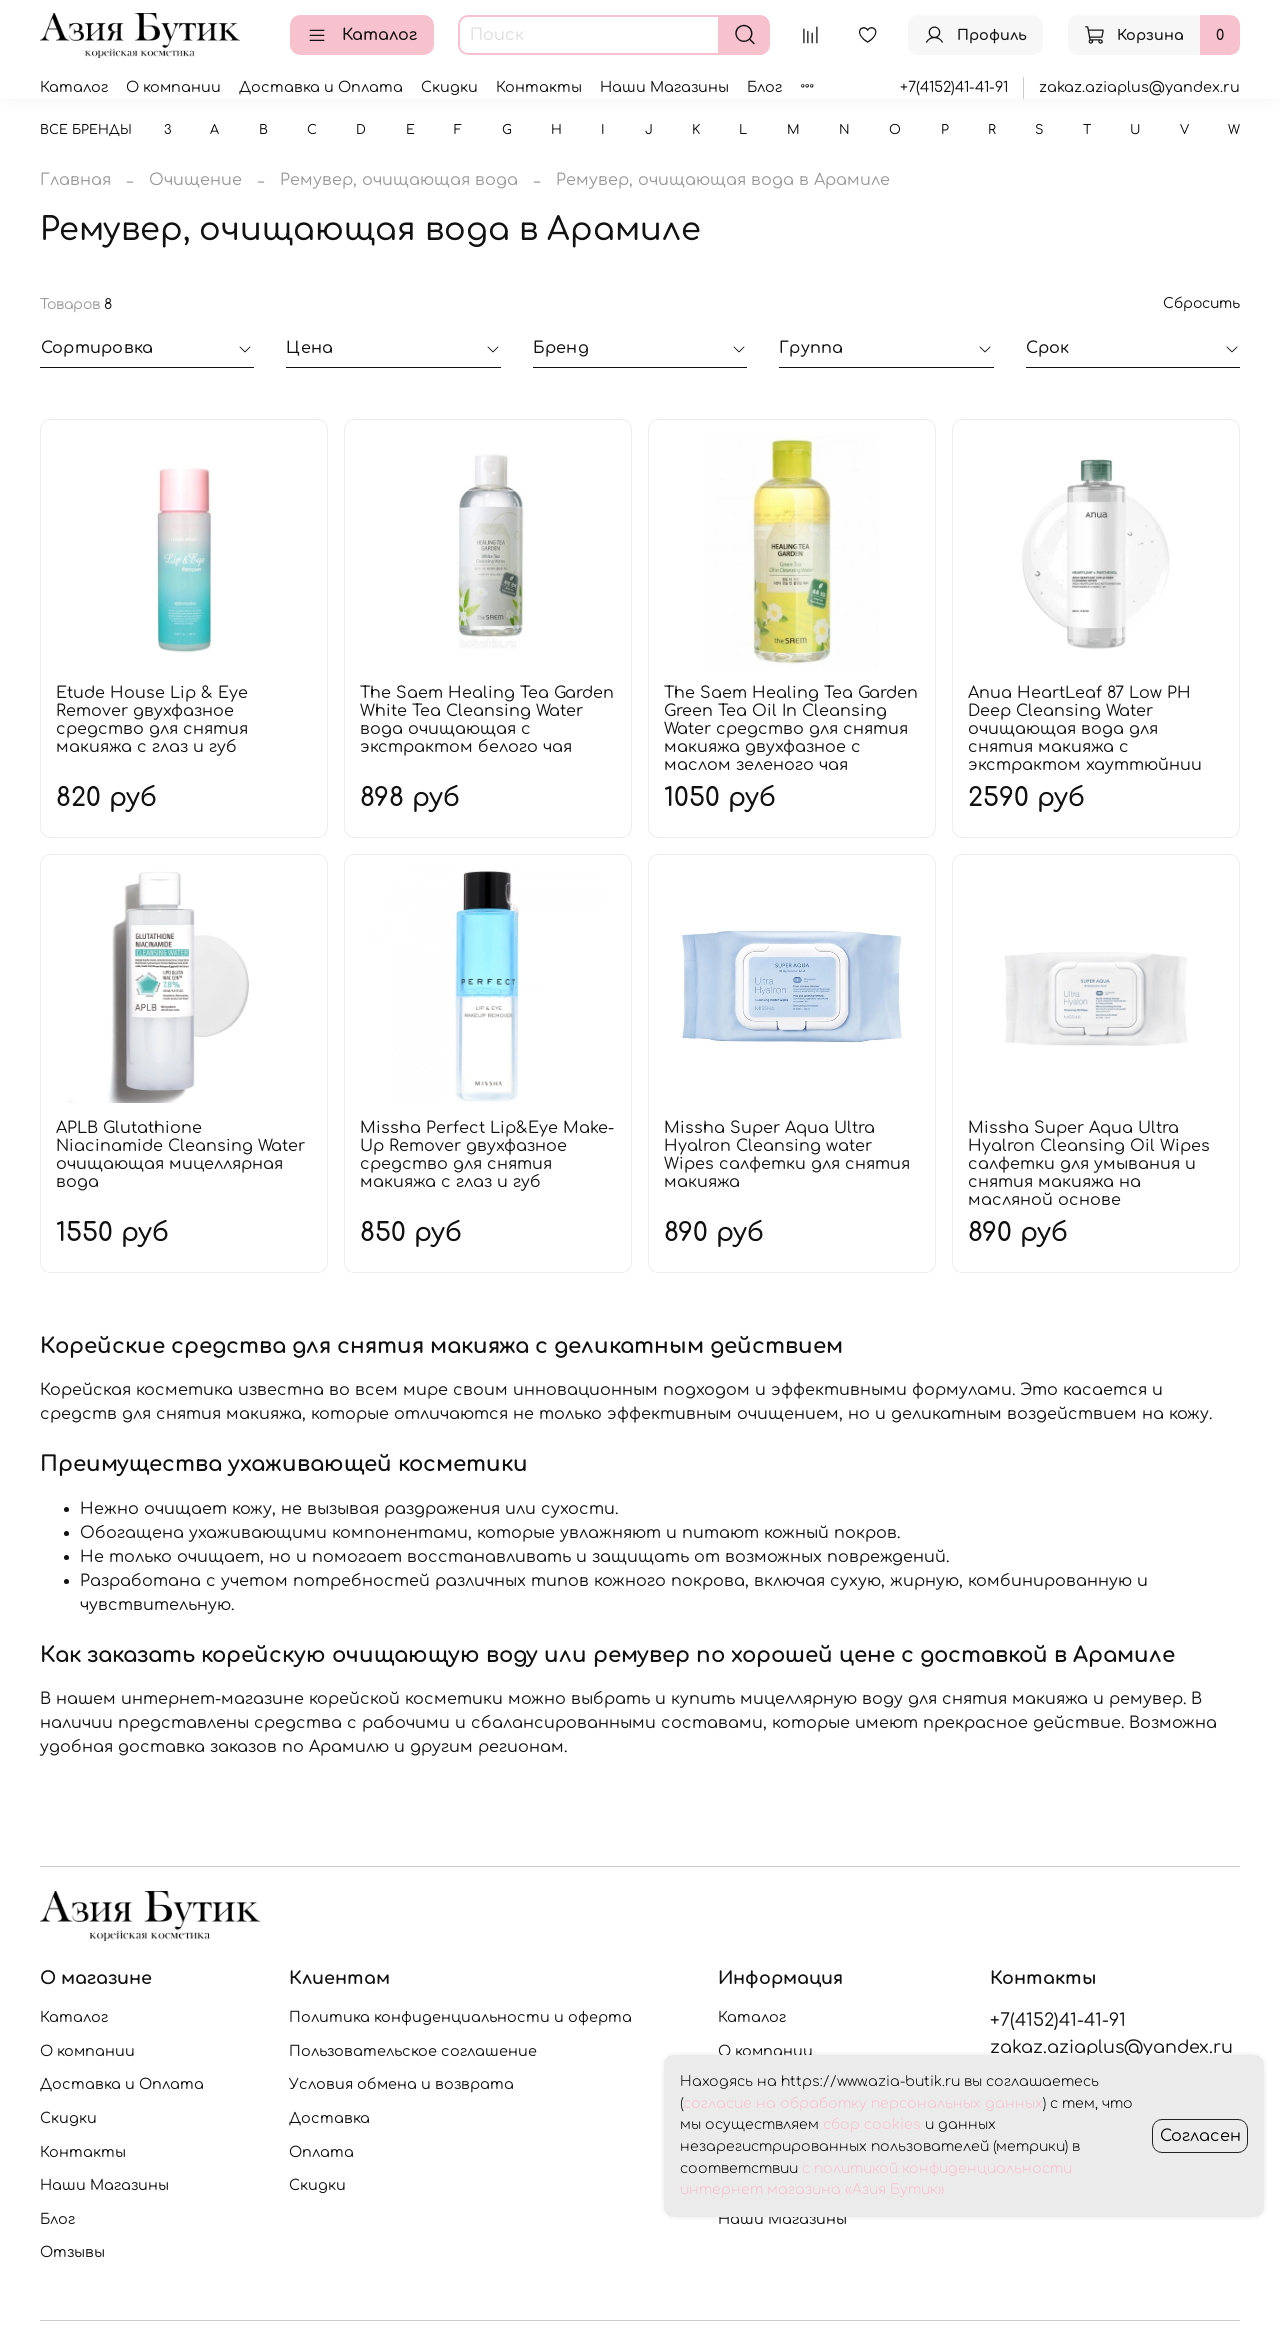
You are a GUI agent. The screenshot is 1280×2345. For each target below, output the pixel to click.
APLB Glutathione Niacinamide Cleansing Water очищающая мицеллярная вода (180, 1155)
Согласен (1200, 2136)
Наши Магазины (664, 87)
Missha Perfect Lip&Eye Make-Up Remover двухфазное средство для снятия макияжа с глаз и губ (487, 1155)
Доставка (329, 2118)
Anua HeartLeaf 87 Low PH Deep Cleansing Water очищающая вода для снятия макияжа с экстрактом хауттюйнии (1085, 729)
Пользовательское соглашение (413, 2051)
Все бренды (86, 130)
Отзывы (72, 2252)
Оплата (321, 2152)
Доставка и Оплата (321, 87)
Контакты (539, 87)
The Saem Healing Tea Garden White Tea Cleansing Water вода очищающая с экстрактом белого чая (487, 720)
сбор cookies (872, 2124)
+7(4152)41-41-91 (954, 87)
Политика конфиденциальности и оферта (460, 2017)
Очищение (195, 180)
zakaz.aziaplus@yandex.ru (1139, 87)
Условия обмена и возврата (401, 2084)
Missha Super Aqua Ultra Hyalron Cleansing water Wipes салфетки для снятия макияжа (787, 1155)
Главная (75, 180)
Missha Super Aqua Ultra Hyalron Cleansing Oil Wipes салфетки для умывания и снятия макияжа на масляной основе (1089, 1164)
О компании (173, 87)
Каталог (362, 35)
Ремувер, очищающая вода (399, 180)
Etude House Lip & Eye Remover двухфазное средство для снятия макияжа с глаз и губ (152, 720)
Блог (764, 87)
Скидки (449, 87)
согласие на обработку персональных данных (863, 2103)
